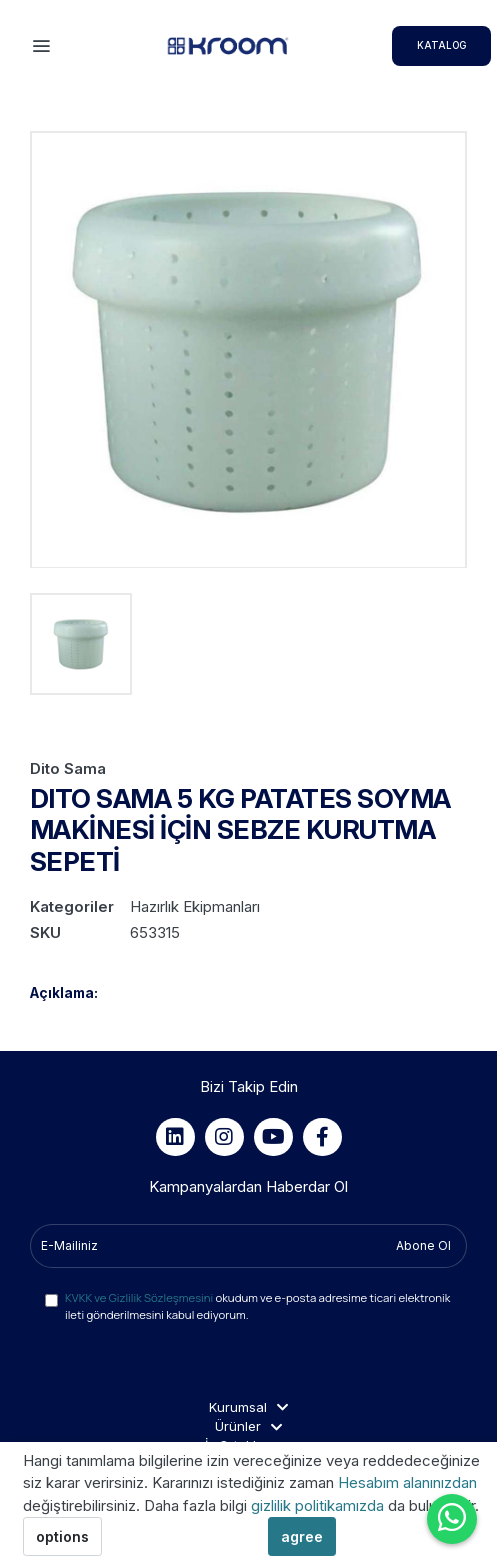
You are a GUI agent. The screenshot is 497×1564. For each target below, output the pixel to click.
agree (302, 1536)
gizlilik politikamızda (319, 1505)
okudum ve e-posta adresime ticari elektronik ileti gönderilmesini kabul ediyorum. (257, 1306)
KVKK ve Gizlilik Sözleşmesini (139, 1297)
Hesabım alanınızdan (407, 1482)
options (62, 1536)
